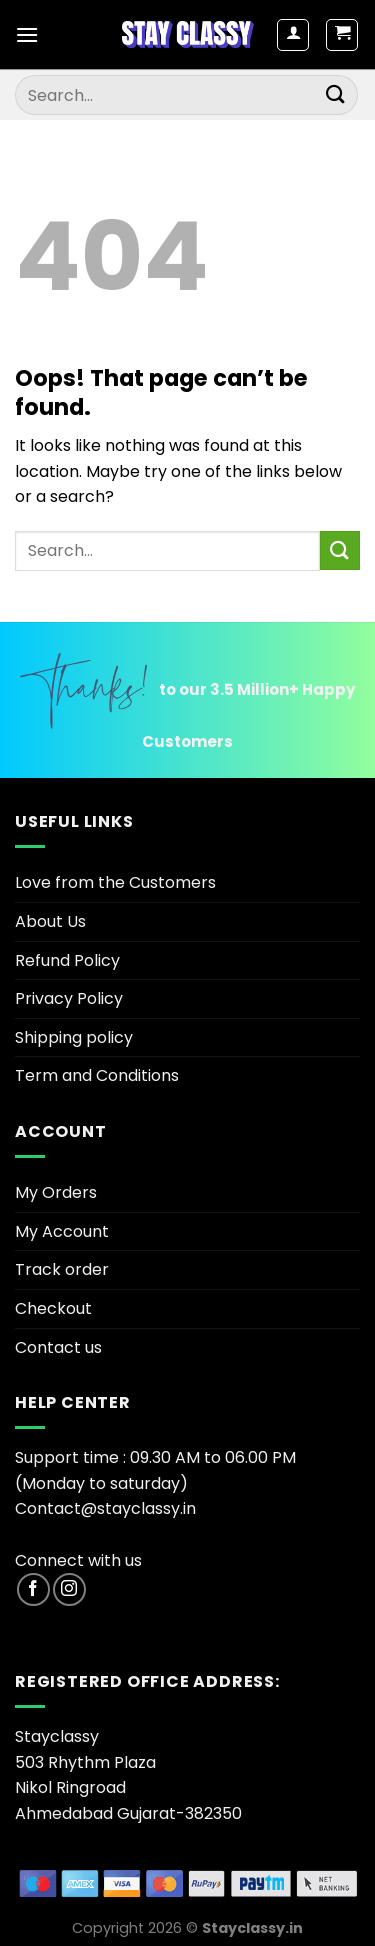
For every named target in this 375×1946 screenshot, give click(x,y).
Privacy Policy (69, 998)
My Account (62, 1231)
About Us (50, 921)
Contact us (58, 1347)
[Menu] (27, 34)
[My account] (293, 35)
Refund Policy (67, 960)
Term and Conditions (97, 1075)
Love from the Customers (115, 882)
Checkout (53, 1308)
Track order (62, 1269)
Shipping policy (74, 1037)
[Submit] (336, 94)
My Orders (56, 1192)
